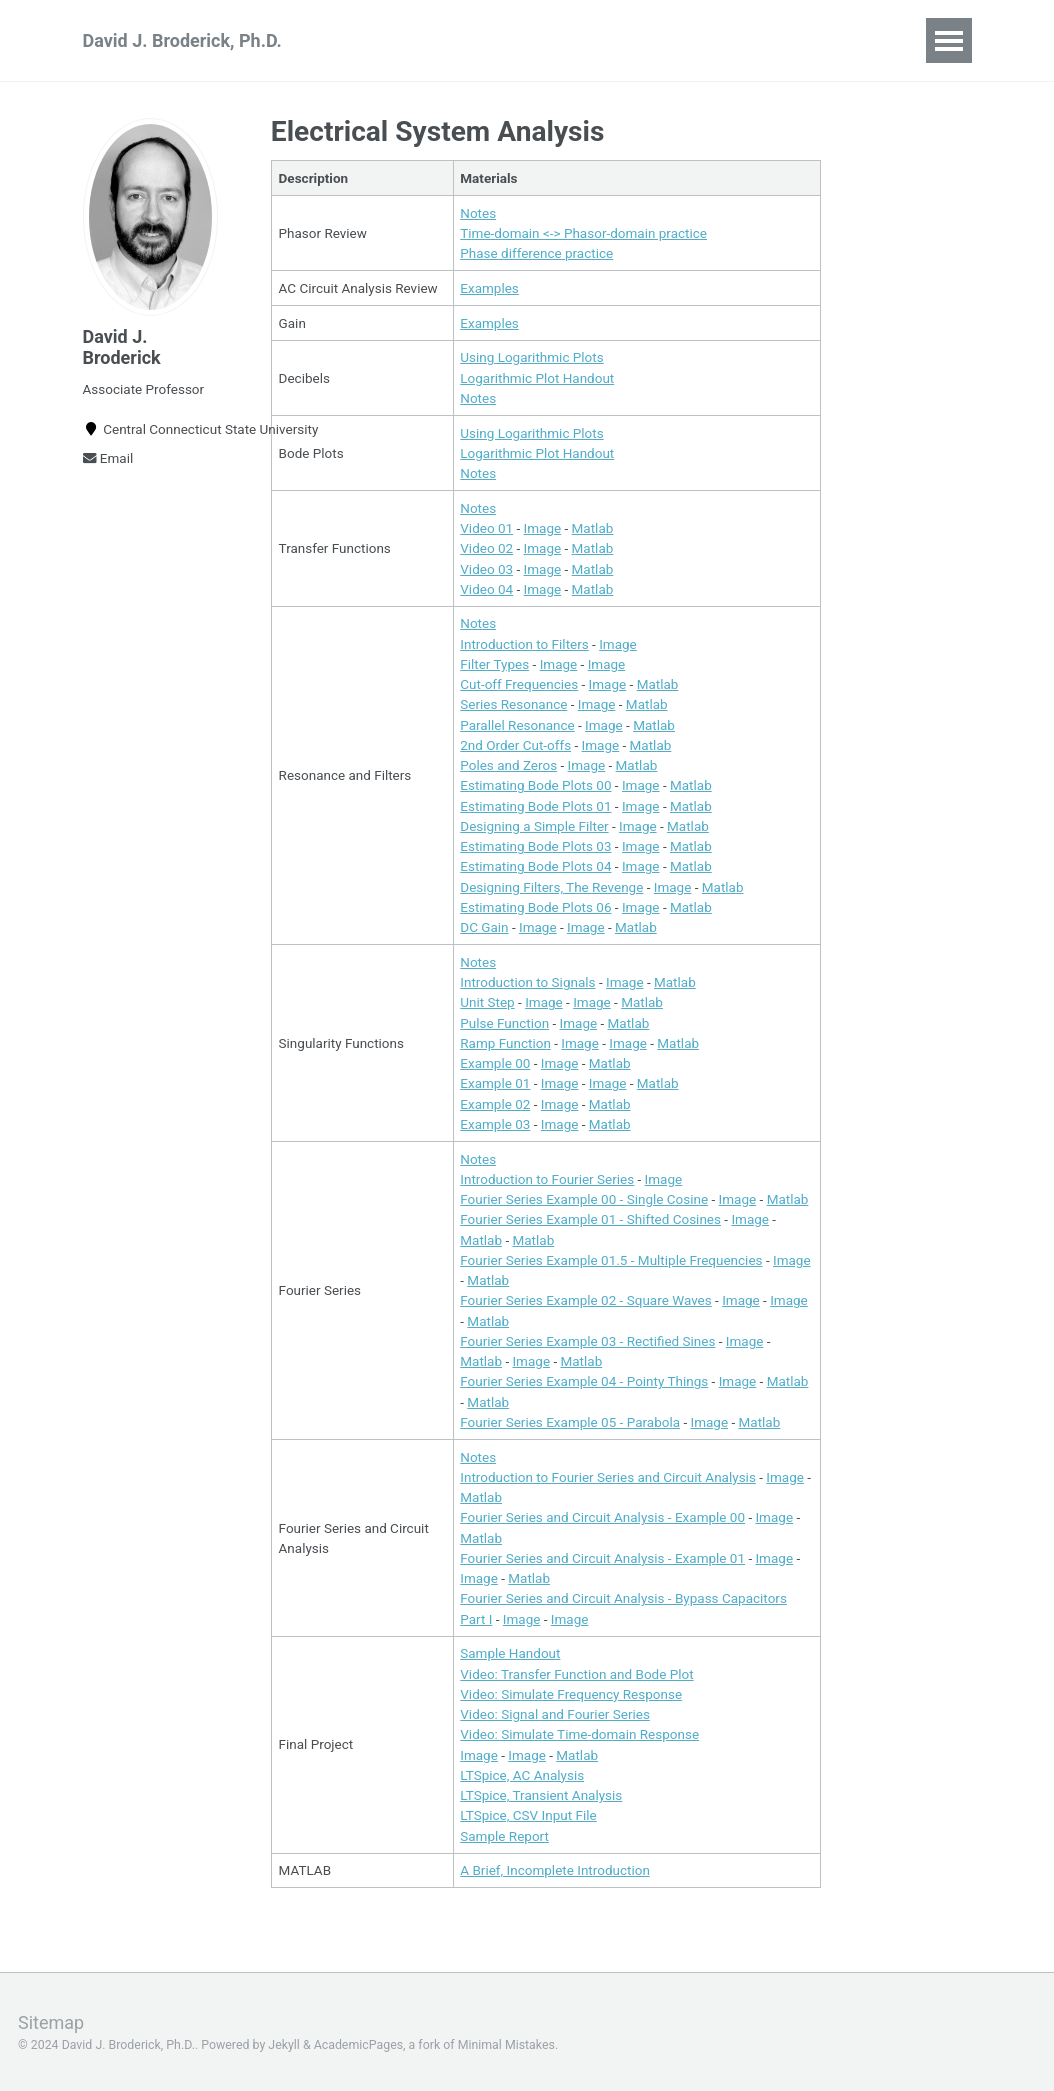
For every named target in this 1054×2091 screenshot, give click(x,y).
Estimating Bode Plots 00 (535, 786)
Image (543, 528)
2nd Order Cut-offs (515, 745)
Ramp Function (505, 1043)
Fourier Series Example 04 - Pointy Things (584, 1382)
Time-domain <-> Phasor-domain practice (583, 233)
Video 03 (486, 569)
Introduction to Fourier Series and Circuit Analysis (608, 1477)
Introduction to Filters (524, 644)
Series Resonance (513, 705)
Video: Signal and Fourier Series (555, 1714)
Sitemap (51, 2023)
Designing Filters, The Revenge (551, 887)
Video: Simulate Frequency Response (571, 1694)
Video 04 (486, 589)
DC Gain (484, 927)
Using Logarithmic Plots (531, 357)
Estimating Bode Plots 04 (535, 867)
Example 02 (495, 1104)
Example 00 (495, 1063)
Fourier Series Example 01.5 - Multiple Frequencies (611, 1260)
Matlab (593, 528)
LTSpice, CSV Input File (528, 1816)
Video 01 (486, 528)
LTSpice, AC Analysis (522, 1775)
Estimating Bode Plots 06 (535, 907)
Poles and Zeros (508, 765)
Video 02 (486, 548)
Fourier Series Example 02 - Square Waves (585, 1301)
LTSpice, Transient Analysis (541, 1795)
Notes (478, 213)
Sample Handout (510, 1654)
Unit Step (487, 1003)
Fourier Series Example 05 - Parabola (570, 1422)
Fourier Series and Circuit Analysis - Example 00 (602, 1518)
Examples (489, 288)
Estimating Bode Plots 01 (535, 806)
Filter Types (494, 664)
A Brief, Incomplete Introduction (555, 1871)
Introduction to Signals (527, 982)
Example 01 (495, 1084)
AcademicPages (358, 2046)
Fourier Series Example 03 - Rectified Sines (587, 1341)
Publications (512, 40)
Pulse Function (504, 1023)
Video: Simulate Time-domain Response (579, 1735)
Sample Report (504, 1836)
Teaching (390, 40)
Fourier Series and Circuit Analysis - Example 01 (602, 1558)
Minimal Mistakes (506, 2046)
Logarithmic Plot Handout (537, 378)
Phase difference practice (536, 253)
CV (609, 40)
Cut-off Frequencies (519, 684)
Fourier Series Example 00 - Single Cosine (584, 1199)
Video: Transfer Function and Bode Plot (576, 1674)
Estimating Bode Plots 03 (535, 846)
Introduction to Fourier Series (547, 1179)
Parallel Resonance (517, 725)
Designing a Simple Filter (534, 826)
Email (108, 458)
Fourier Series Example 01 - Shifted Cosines (590, 1220)
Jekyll (284, 2046)
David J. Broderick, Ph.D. (182, 40)
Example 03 (495, 1124)
